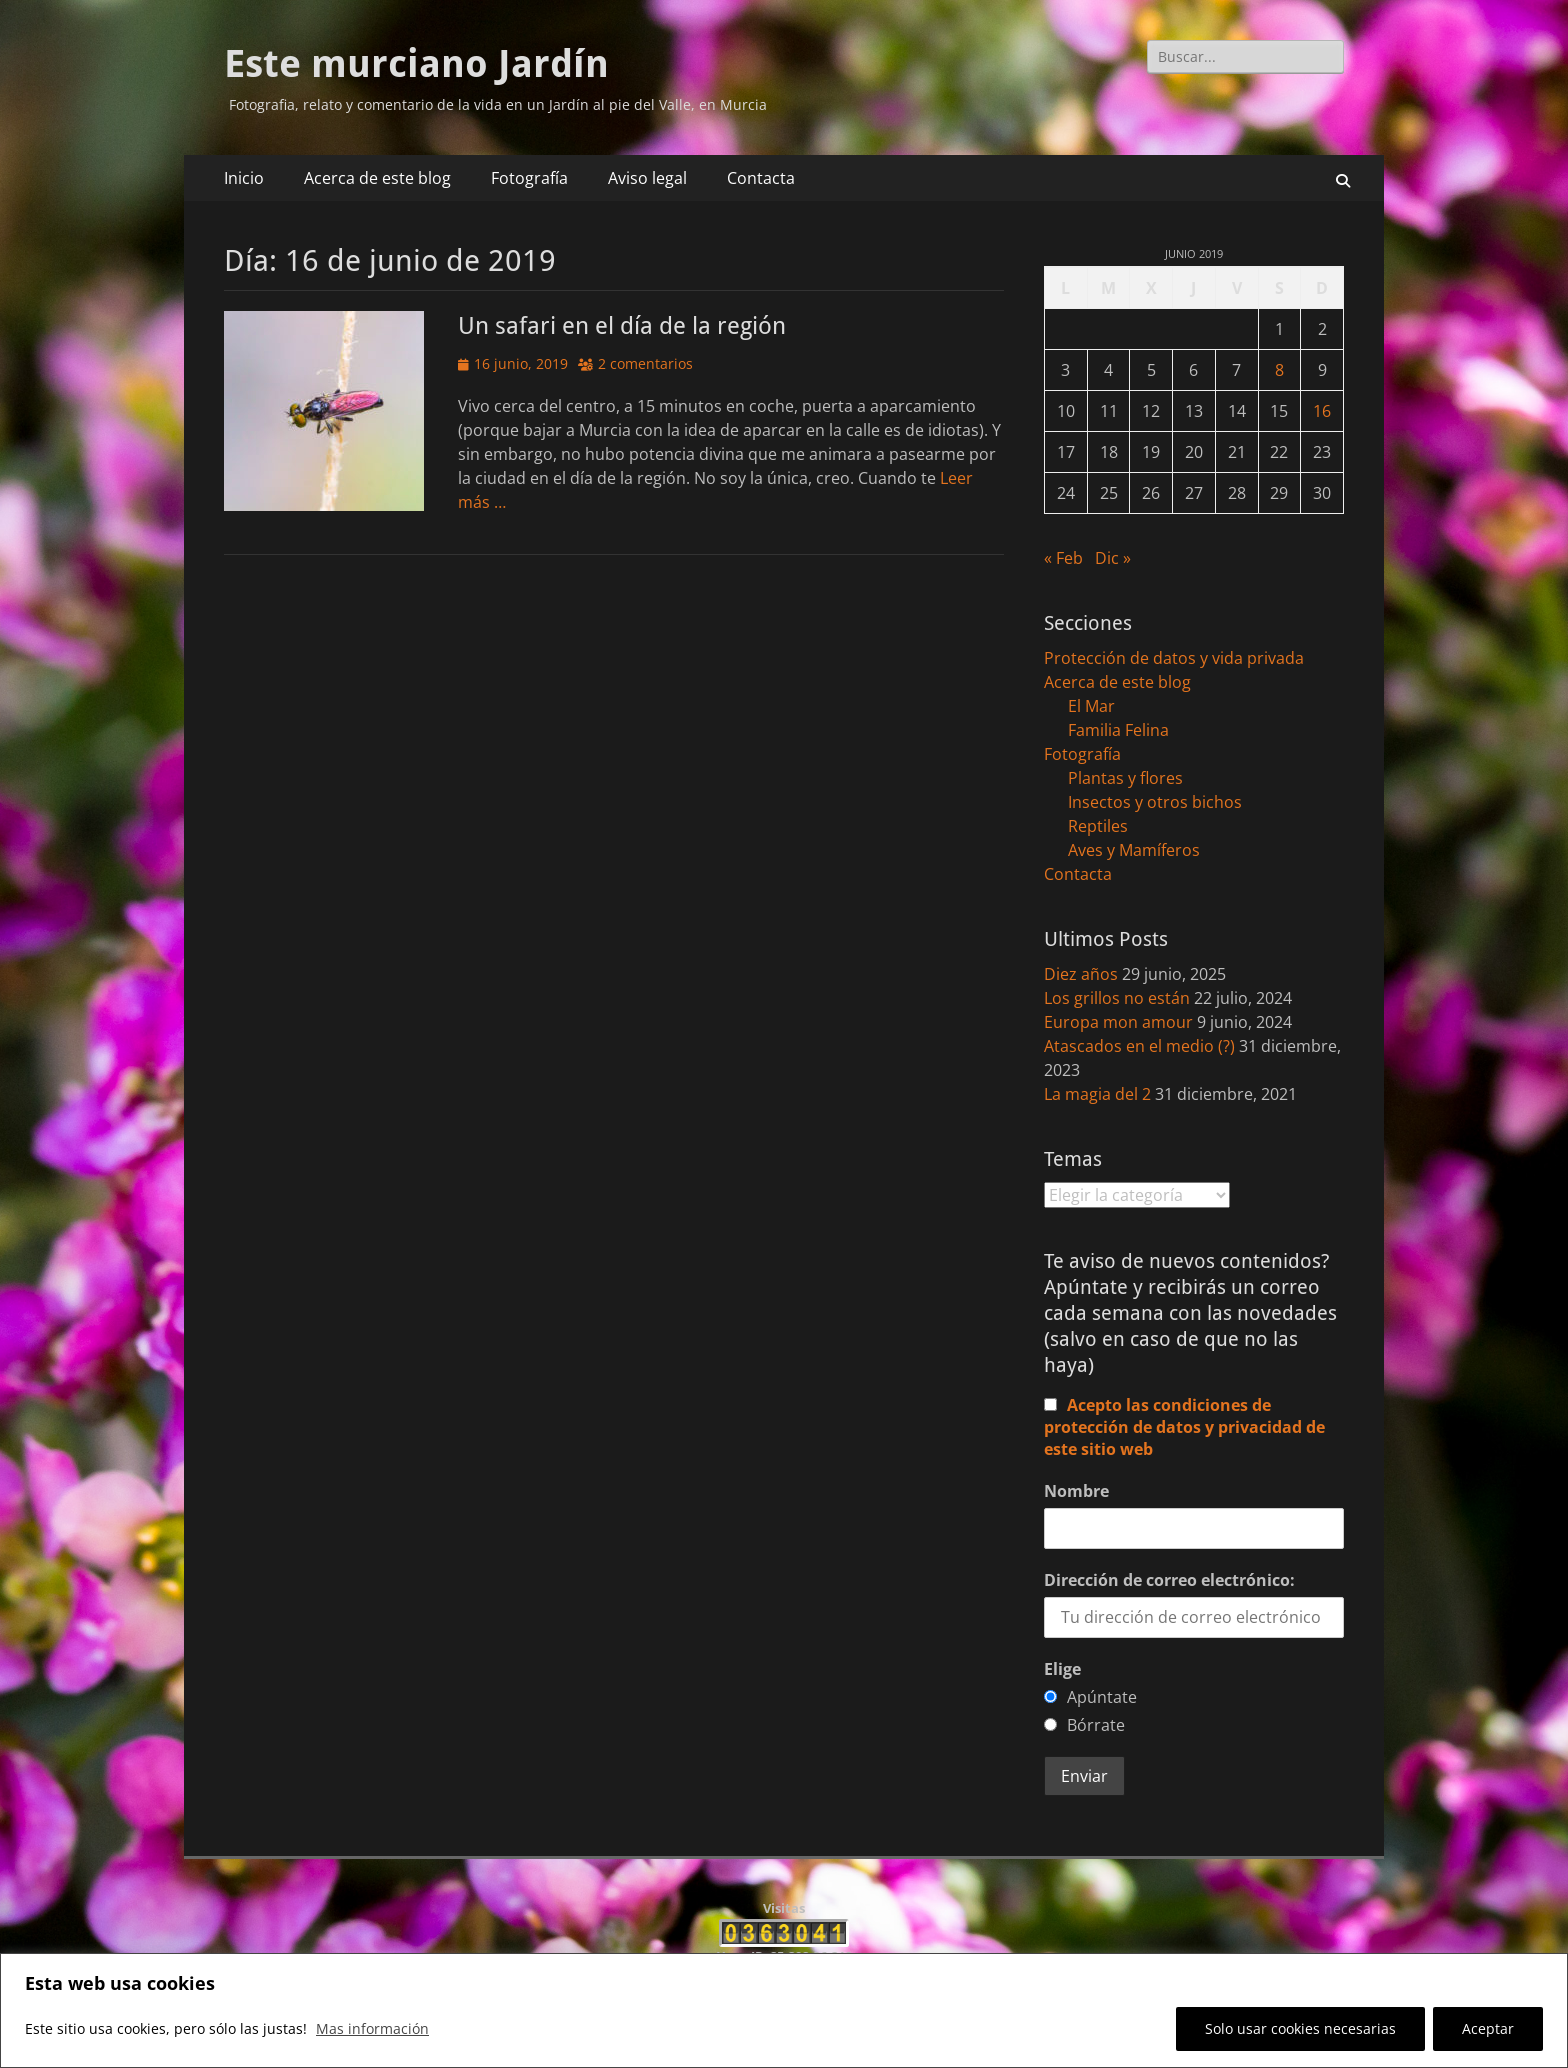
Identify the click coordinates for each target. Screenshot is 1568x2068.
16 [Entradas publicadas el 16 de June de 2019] (1322, 411)
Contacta (761, 178)
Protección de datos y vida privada (1174, 658)
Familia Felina (1118, 730)
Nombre (1076, 1491)
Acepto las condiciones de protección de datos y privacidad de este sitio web (1184, 1427)
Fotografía (529, 178)
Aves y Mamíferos (1134, 850)
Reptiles (1098, 826)
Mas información (372, 2028)
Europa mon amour (1118, 1022)
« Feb (1063, 558)
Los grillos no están (1117, 998)
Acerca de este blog (377, 178)
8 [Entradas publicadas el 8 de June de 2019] (1279, 370)
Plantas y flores (1125, 778)
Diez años (1081, 974)
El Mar (1091, 706)
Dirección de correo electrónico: (1169, 1580)
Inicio (244, 178)
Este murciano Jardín (416, 64)
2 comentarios (645, 363)
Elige (1062, 1669)
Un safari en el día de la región (622, 326)
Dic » (1113, 558)
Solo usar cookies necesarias (1300, 2028)
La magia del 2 (1097, 1094)
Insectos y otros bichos (1155, 802)
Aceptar (1488, 2028)
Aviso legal (647, 178)
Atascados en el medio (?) (1139, 1046)
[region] (784, 2010)
